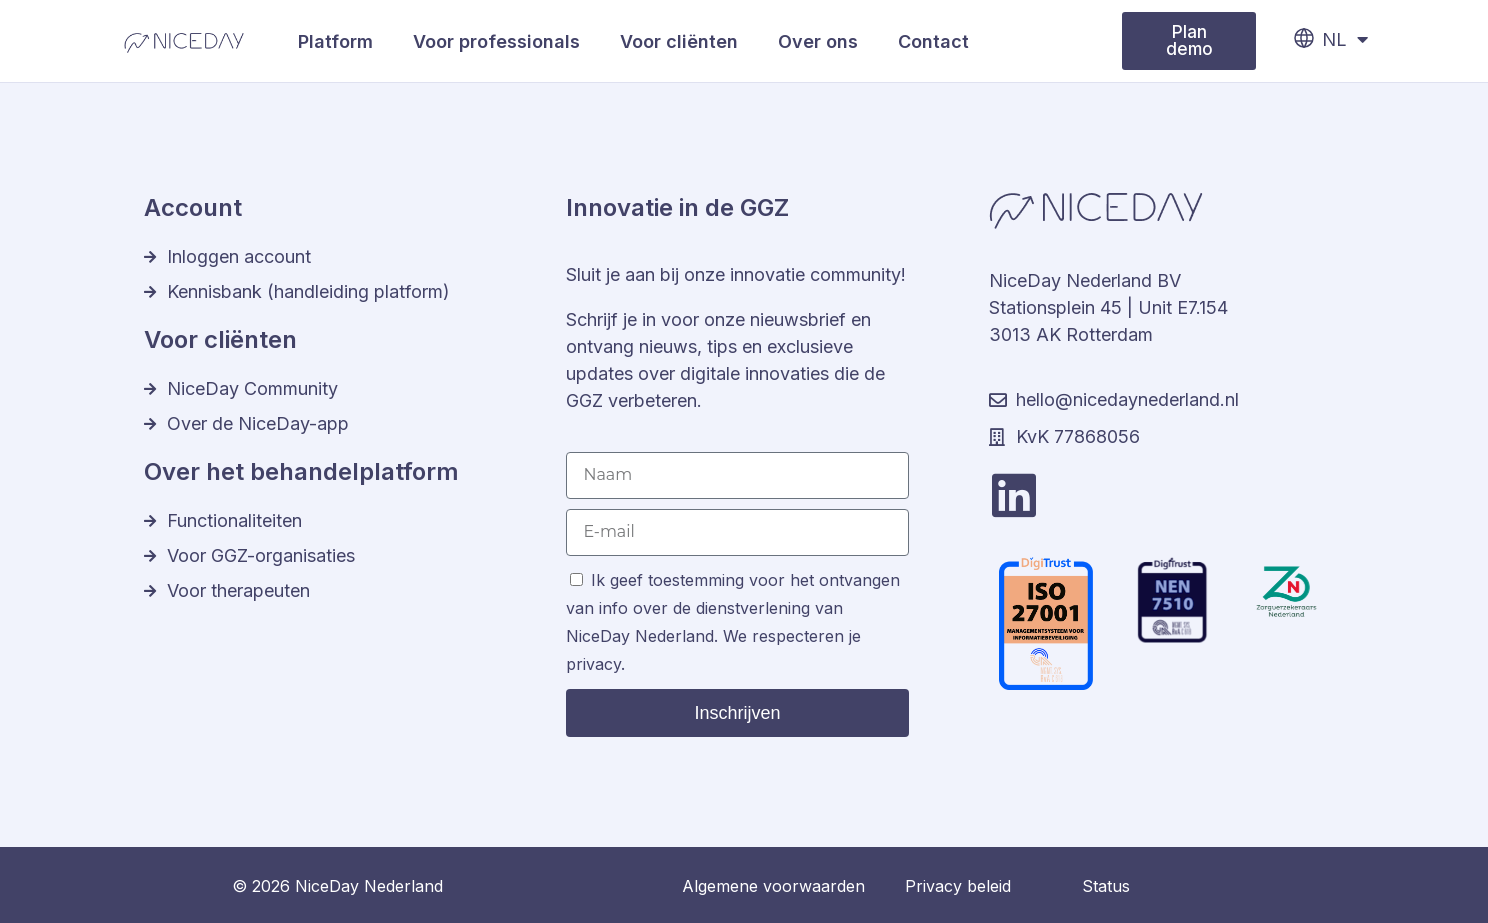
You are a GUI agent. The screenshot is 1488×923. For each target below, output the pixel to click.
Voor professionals (496, 41)
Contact (933, 41)
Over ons (818, 41)
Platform (335, 41)
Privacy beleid (958, 886)
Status (1106, 886)
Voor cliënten (679, 41)
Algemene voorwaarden (773, 886)
